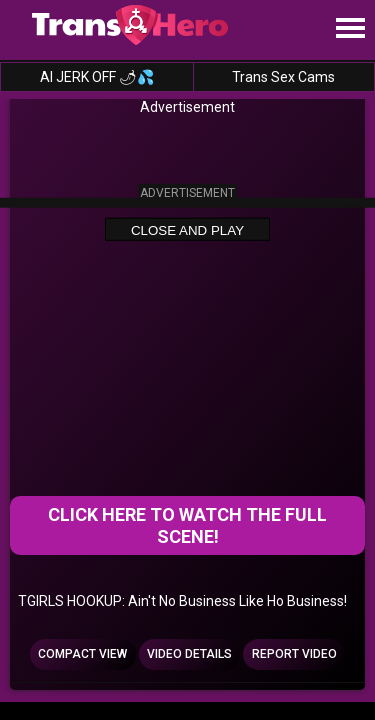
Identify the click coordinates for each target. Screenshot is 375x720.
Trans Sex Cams (283, 77)
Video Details (189, 654)
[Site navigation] (350, 29)
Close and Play (187, 229)
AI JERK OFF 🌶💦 (97, 77)
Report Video (294, 654)
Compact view (82, 654)
